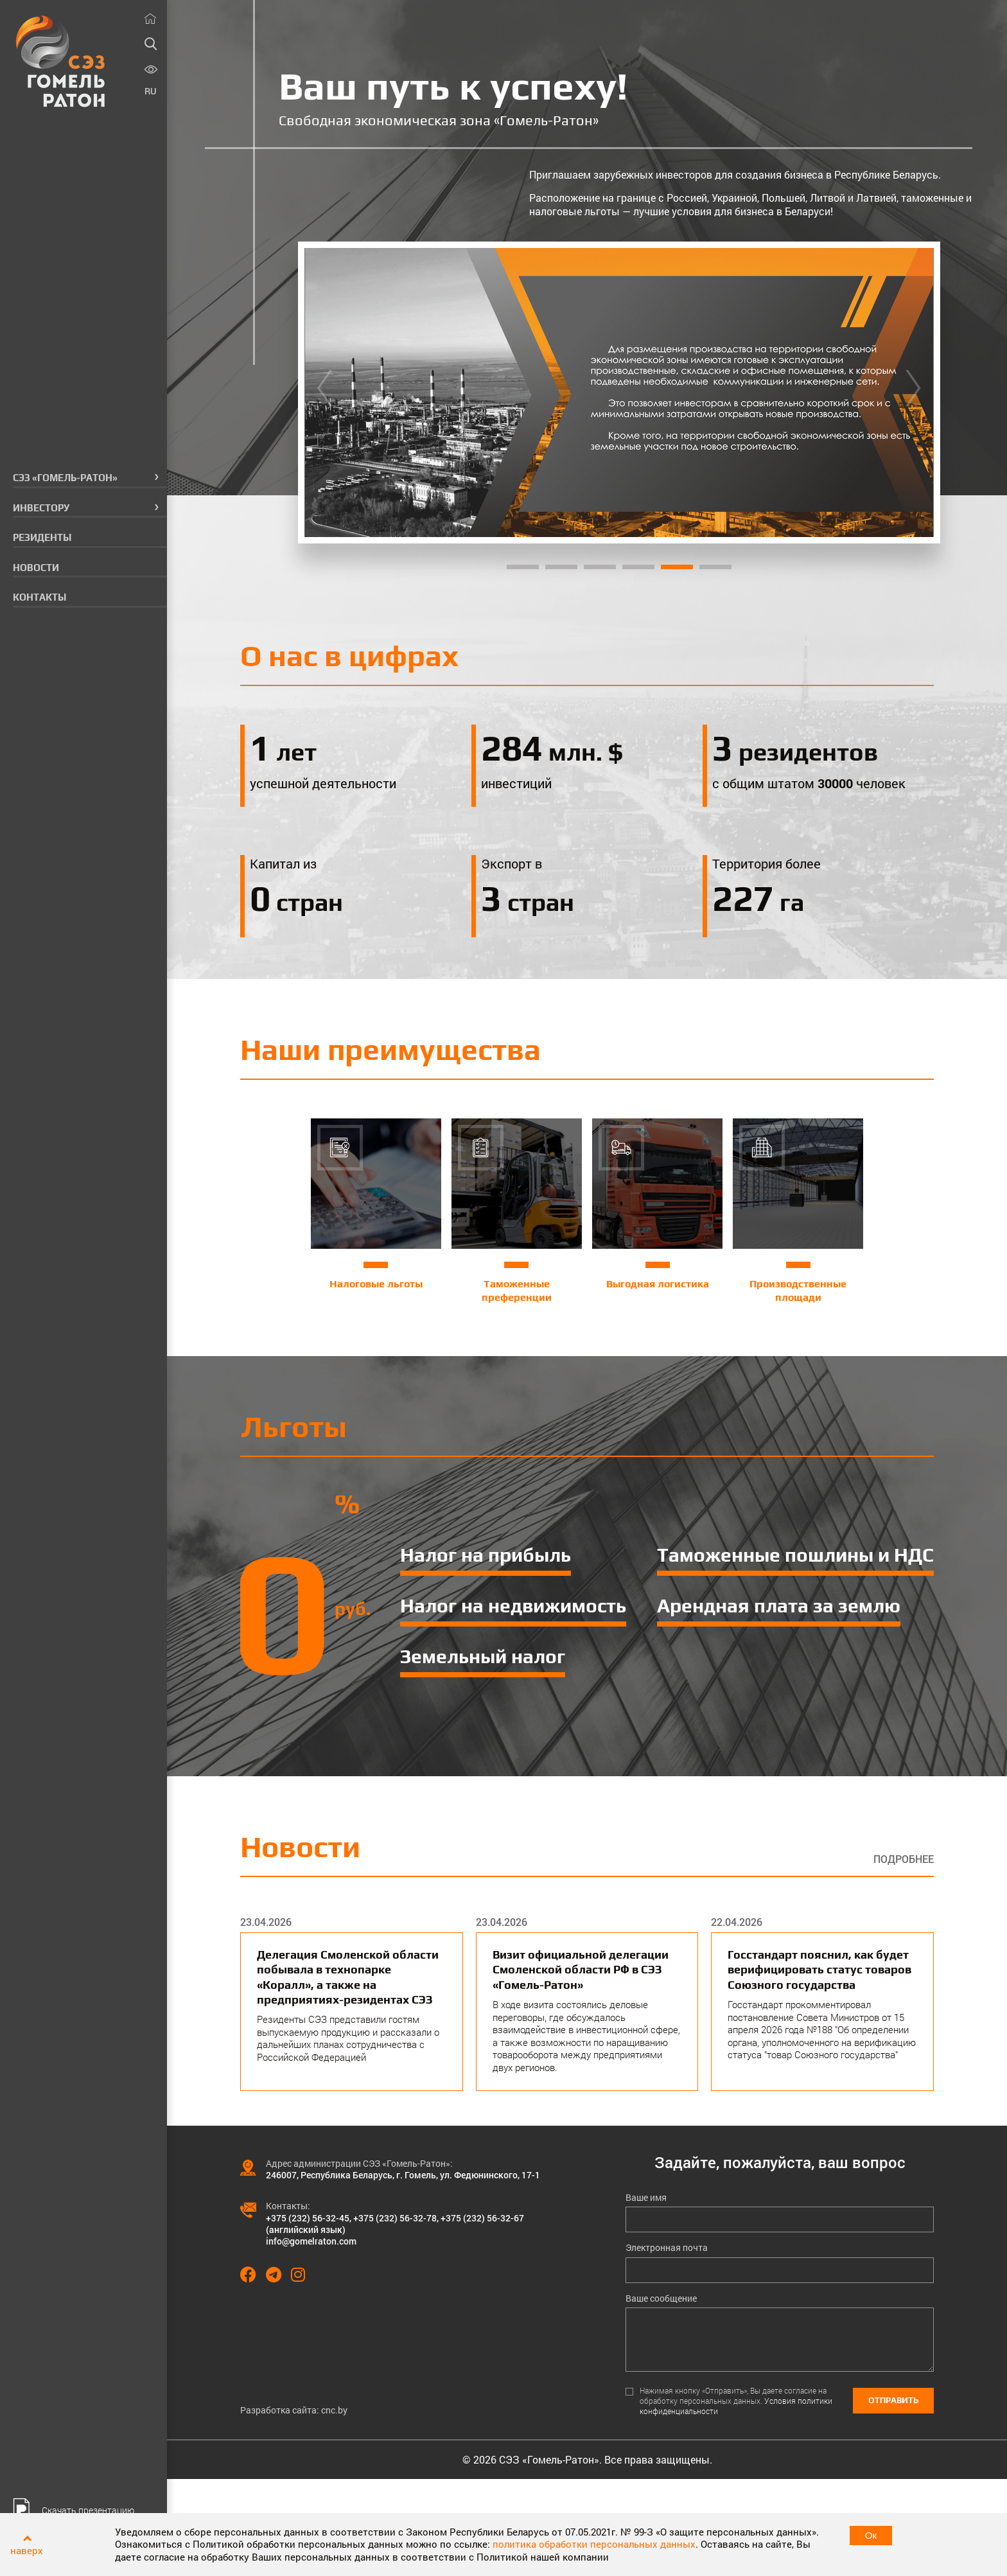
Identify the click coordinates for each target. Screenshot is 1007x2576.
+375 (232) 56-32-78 (395, 2218)
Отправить (893, 2400)
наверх (26, 2550)
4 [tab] (638, 567)
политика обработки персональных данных (594, 2543)
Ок (871, 2535)
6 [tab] (715, 567)
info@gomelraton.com (311, 2241)
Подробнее (903, 1859)
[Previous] (324, 392)
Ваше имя (646, 2197)
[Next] (913, 392)
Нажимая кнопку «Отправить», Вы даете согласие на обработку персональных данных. (736, 2401)
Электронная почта (667, 2248)
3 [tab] (600, 567)
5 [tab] (677, 567)
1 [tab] (523, 567)
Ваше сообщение (661, 2298)
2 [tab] (561, 567)
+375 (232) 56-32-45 (307, 2218)
